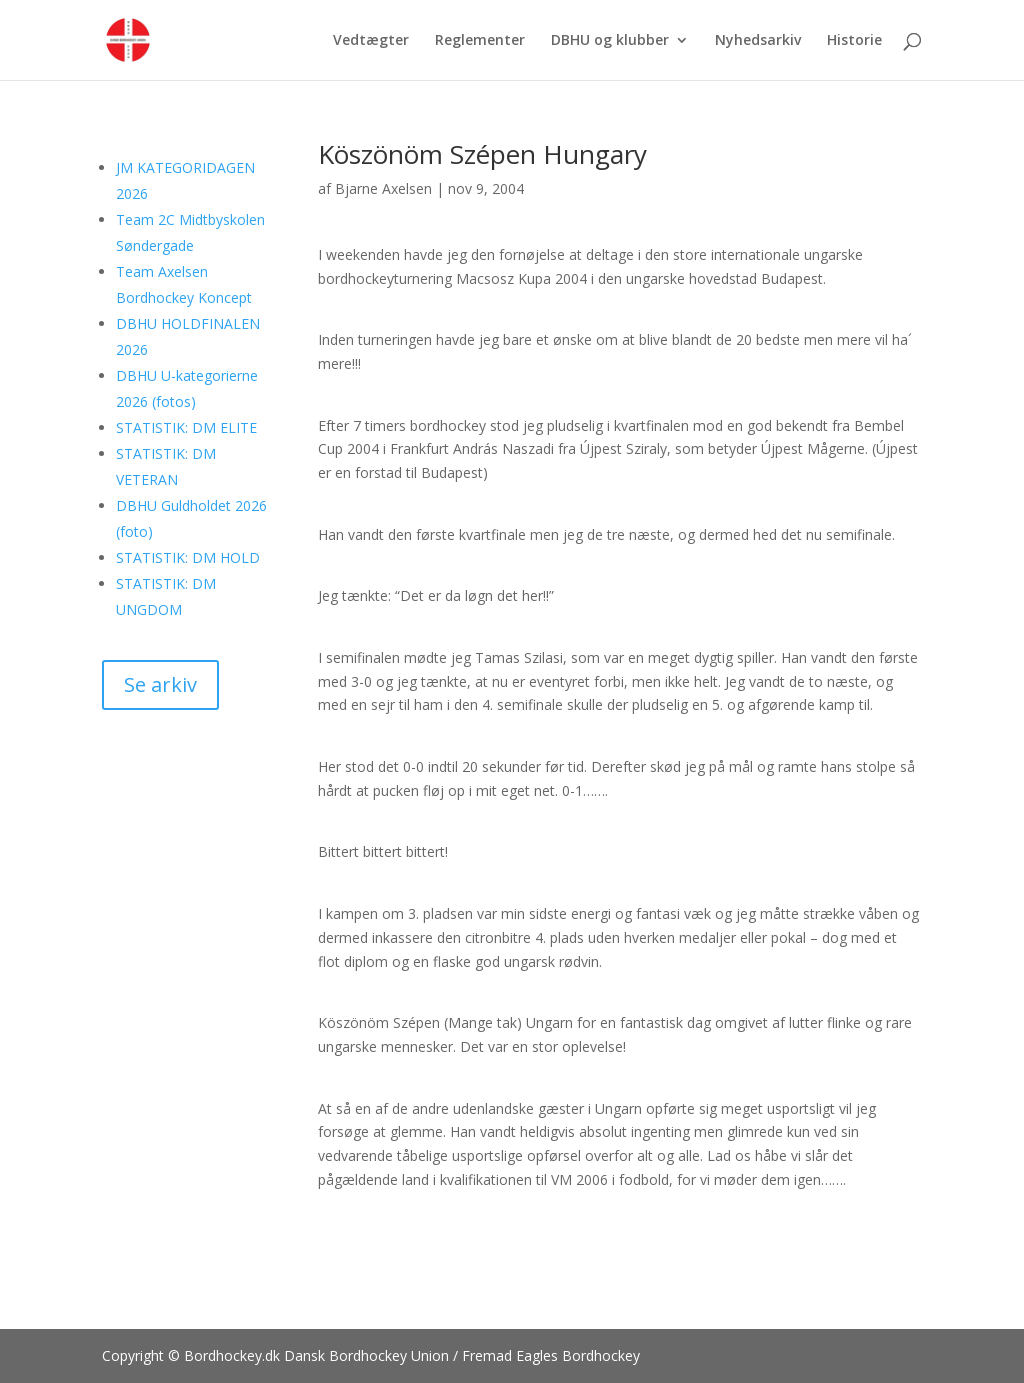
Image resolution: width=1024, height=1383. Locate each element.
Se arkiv (160, 684)
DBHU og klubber (610, 41)
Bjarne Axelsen (383, 188)
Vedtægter (371, 41)
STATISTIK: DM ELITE (186, 427)
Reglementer (480, 41)
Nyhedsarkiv (758, 41)
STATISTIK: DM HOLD (188, 557)
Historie (854, 41)
